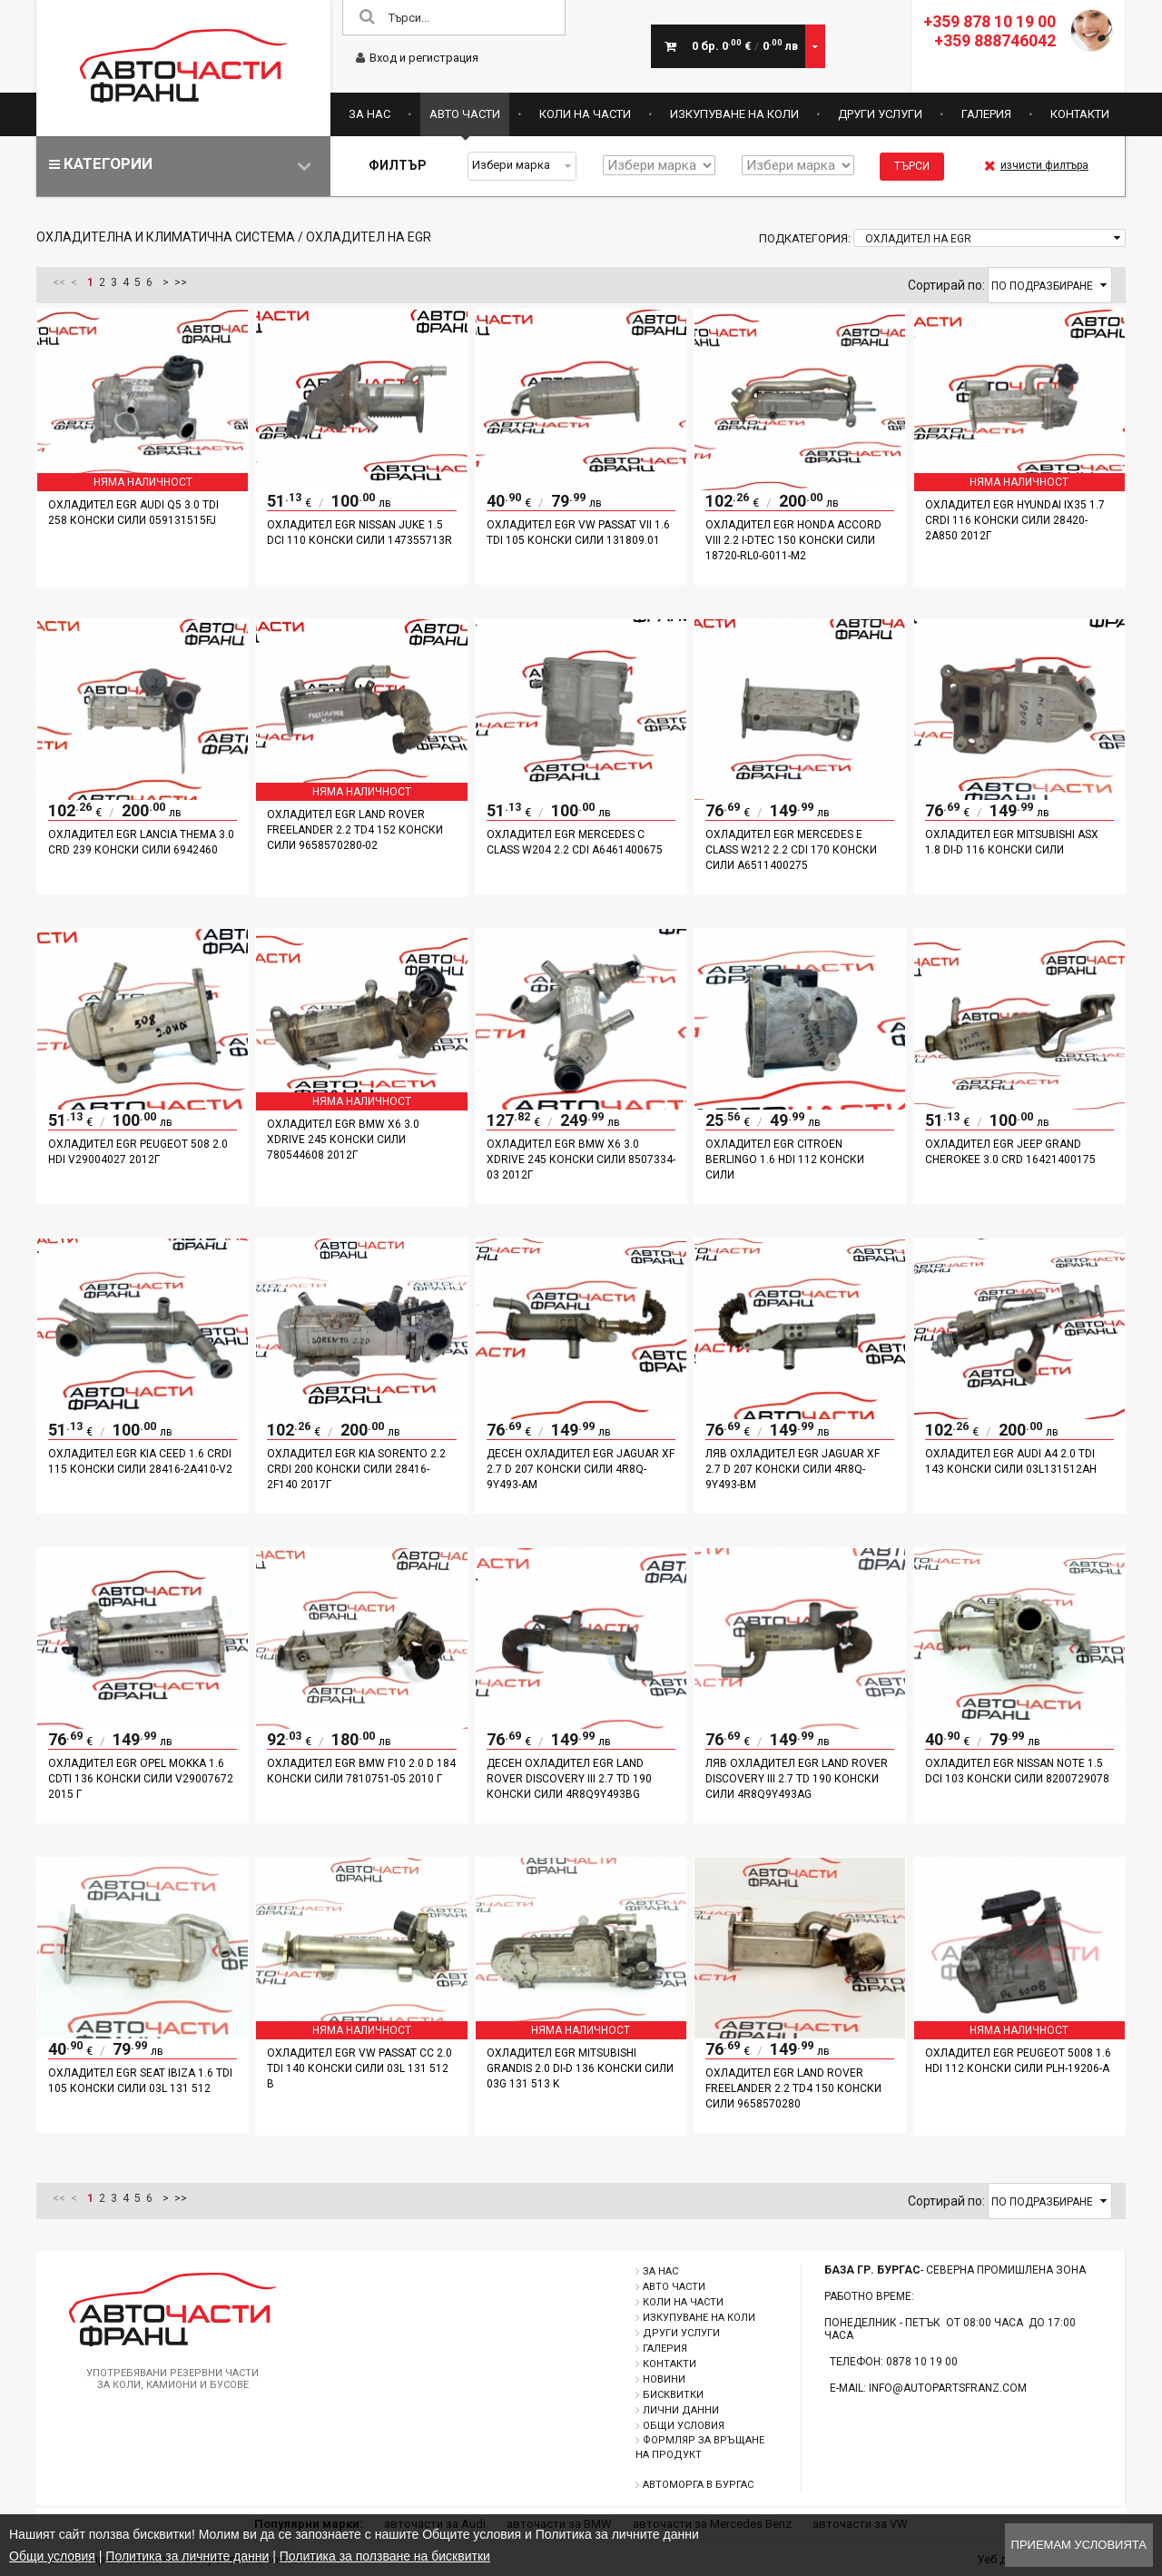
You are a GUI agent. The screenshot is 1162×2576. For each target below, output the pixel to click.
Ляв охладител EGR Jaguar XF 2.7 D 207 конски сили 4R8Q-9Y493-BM (792, 1469)
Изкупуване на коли (734, 114)
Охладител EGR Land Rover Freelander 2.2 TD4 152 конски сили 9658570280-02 (355, 830)
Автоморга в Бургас (698, 2485)
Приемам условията (1079, 2544)
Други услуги (880, 114)
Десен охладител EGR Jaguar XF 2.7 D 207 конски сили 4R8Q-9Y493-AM (581, 1469)
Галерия (986, 114)
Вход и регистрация (417, 57)
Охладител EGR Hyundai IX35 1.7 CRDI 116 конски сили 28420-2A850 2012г (1015, 520)
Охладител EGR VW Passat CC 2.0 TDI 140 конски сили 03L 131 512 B (359, 2068)
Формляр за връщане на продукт (699, 2447)
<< (59, 282)
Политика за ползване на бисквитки (385, 2556)
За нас (369, 114)
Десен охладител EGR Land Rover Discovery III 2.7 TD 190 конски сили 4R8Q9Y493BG (569, 1779)
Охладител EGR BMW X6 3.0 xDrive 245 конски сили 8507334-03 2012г (581, 1159)
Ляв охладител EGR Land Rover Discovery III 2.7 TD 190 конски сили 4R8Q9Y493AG (796, 1779)
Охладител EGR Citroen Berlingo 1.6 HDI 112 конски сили (784, 1159)
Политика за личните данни (187, 2556)
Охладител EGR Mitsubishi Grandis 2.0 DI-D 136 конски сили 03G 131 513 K (580, 2068)
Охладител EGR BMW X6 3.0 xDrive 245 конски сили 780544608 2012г (343, 1139)
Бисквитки (673, 2395)
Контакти (1079, 114)
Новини (664, 2379)
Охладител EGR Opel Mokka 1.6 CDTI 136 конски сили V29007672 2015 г (140, 1779)
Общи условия (683, 2426)
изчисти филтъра (1036, 165)
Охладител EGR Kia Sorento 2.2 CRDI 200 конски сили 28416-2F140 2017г (356, 1469)
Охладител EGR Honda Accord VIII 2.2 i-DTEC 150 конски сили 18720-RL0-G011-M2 (793, 540)
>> (180, 282)
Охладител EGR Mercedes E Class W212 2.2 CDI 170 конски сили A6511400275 (791, 850)
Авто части (464, 114)
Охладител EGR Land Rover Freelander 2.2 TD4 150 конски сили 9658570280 (793, 2088)
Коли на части (585, 114)
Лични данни (681, 2410)
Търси (912, 166)
